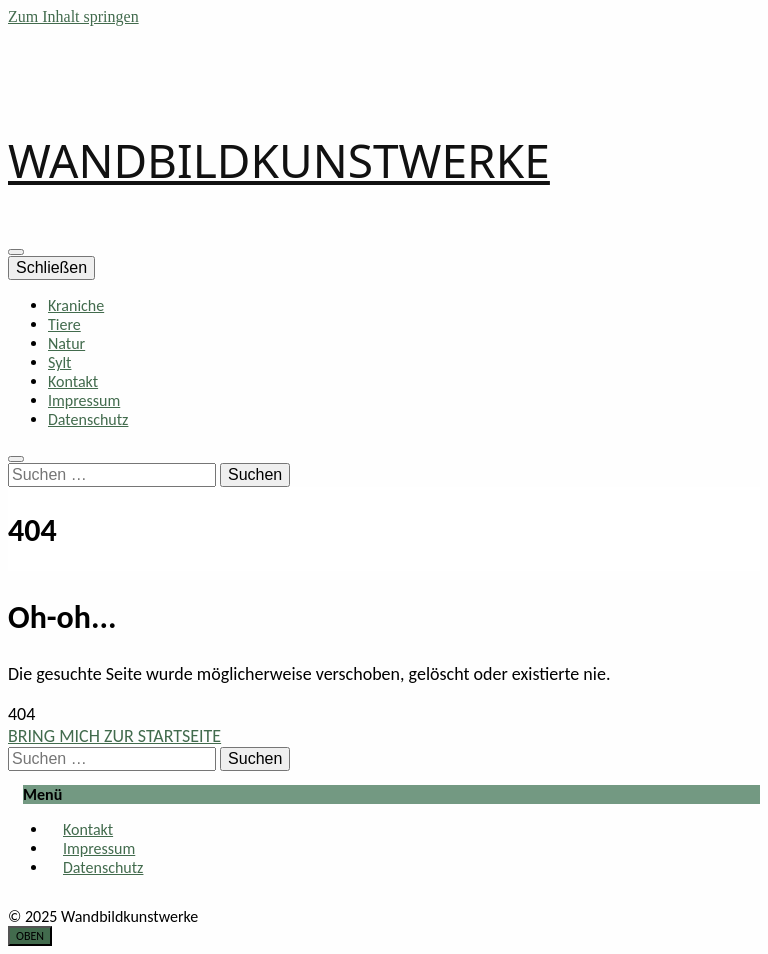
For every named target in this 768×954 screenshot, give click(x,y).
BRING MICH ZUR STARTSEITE (114, 736)
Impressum (84, 400)
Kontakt (73, 381)
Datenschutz (88, 419)
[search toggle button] (16, 459)
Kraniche (76, 305)
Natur (66, 343)
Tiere (64, 324)
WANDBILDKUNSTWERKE (279, 160)
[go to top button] (30, 936)
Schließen (51, 267)
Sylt (59, 362)
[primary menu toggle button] (16, 252)
